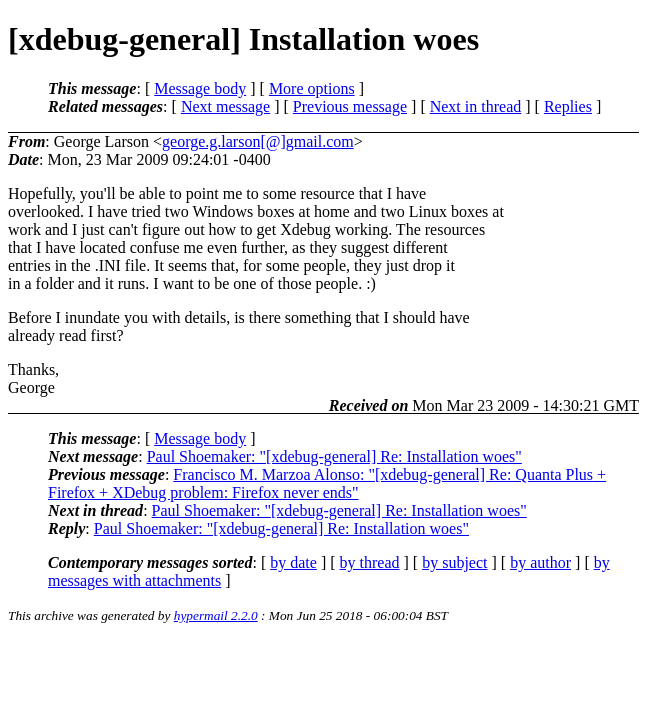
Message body (200, 88)
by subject (454, 562)
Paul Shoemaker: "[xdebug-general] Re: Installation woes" (334, 456)
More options (312, 88)
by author (540, 562)
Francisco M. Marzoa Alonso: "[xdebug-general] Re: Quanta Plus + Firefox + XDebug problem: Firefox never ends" (327, 483)
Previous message (350, 106)
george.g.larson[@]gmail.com (258, 141)
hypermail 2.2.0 (216, 615)
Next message (225, 106)
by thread (370, 562)
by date (293, 562)
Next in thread (476, 106)
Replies (568, 106)
